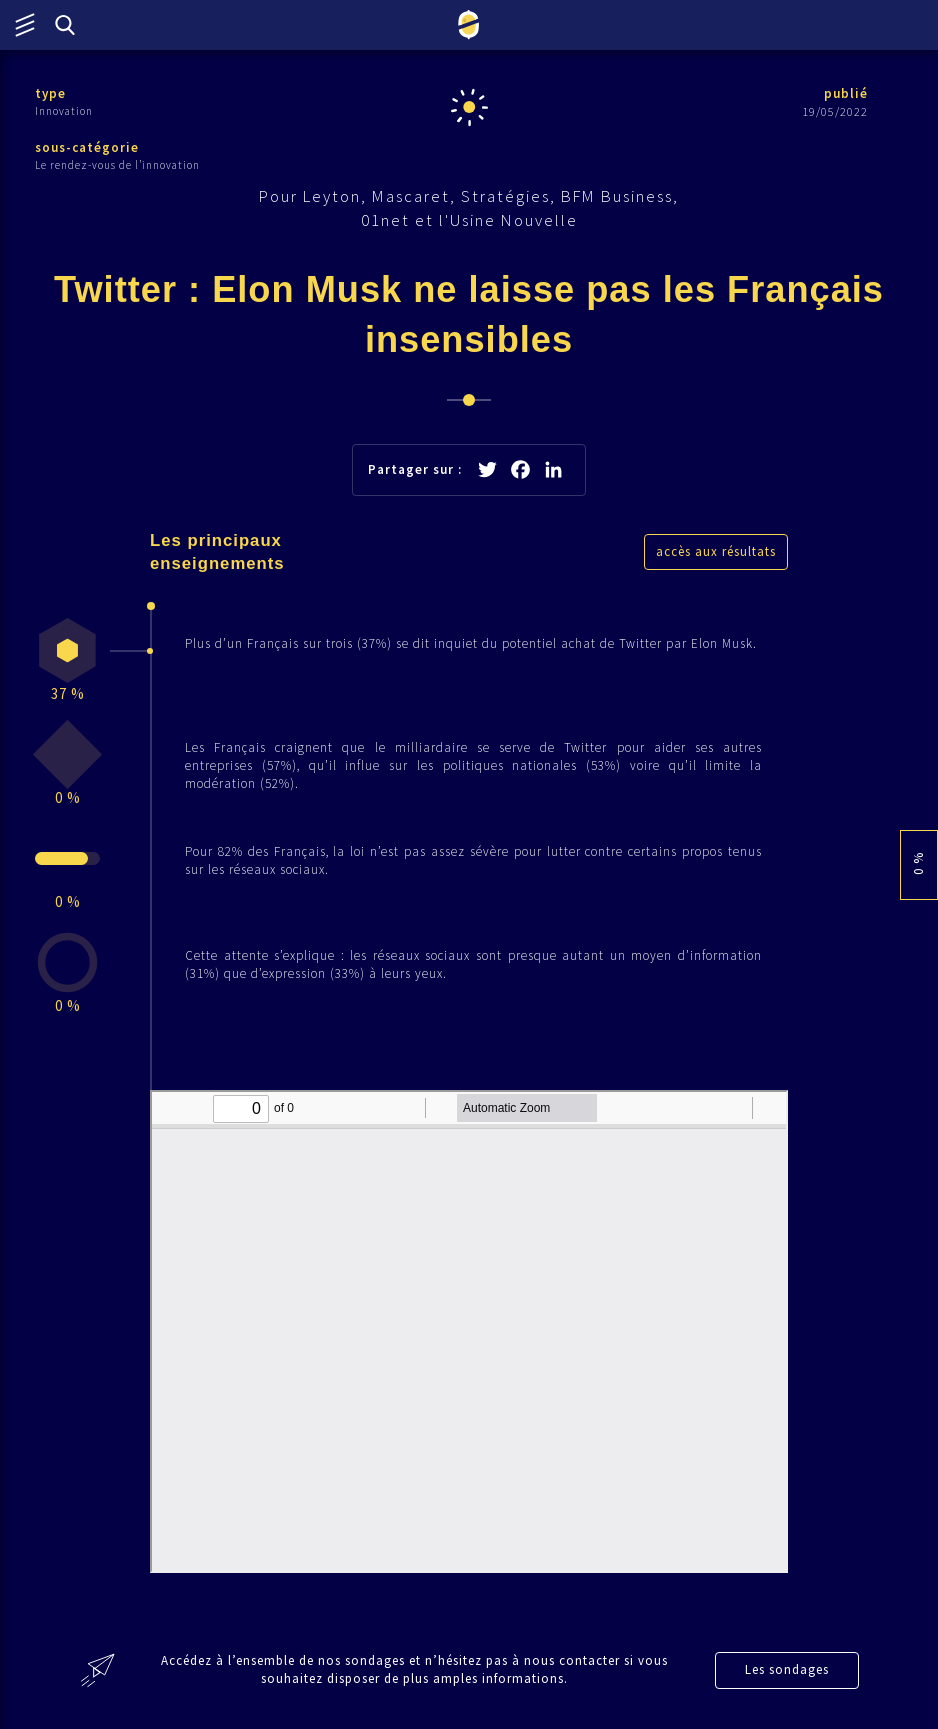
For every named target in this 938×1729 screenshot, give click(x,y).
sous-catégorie (87, 147)
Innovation (64, 111)
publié (846, 93)
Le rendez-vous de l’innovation (117, 165)
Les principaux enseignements (217, 552)
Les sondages (787, 1669)
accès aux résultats (716, 551)
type (50, 93)
